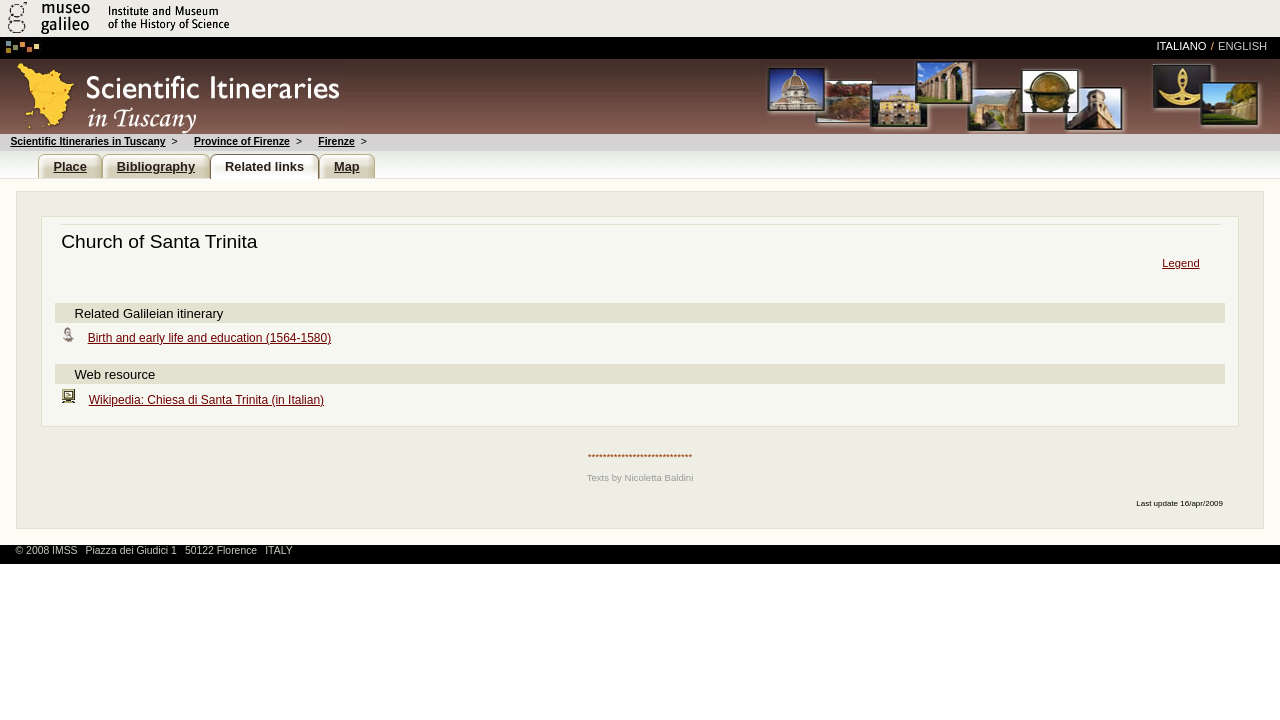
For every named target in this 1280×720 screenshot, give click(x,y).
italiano (1181, 46)
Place (69, 166)
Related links (264, 166)
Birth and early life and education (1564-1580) (210, 338)
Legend (1180, 263)
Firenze (336, 141)
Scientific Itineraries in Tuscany (87, 141)
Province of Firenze (242, 141)
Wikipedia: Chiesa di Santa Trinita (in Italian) (206, 400)
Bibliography (156, 166)
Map (347, 166)
